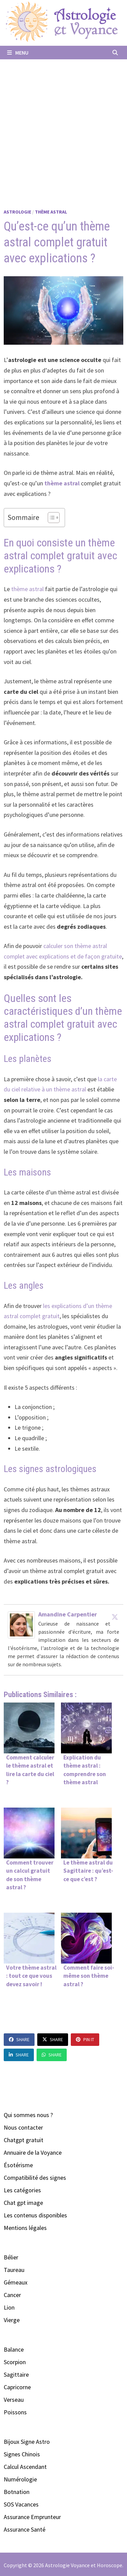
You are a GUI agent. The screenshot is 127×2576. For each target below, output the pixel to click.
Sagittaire (16, 2374)
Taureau (14, 2270)
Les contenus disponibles (35, 2215)
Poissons (15, 2412)
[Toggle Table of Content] (50, 517)
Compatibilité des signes (35, 2177)
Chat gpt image (23, 2203)
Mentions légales (25, 2228)
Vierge (12, 2320)
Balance (14, 2349)
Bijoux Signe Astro (27, 2442)
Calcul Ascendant (25, 2467)
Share (19, 2039)
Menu (17, 52)
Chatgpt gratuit (23, 2140)
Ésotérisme (18, 2165)
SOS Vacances (21, 2504)
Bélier (11, 2257)
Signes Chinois (22, 2454)
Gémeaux (15, 2282)
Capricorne (17, 2387)
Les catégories (22, 2190)
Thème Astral (51, 212)
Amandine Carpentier (67, 1614)
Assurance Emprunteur (32, 2517)
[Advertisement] (63, 126)
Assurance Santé (24, 2529)
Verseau (14, 2399)
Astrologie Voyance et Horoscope (83, 2565)
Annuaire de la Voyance (33, 2152)
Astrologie (17, 212)
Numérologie (20, 2479)
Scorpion (15, 2362)
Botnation (16, 2492)
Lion (9, 2307)
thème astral (62, 483)
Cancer (12, 2295)
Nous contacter (23, 2127)
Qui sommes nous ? (28, 2115)
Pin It (85, 2039)
